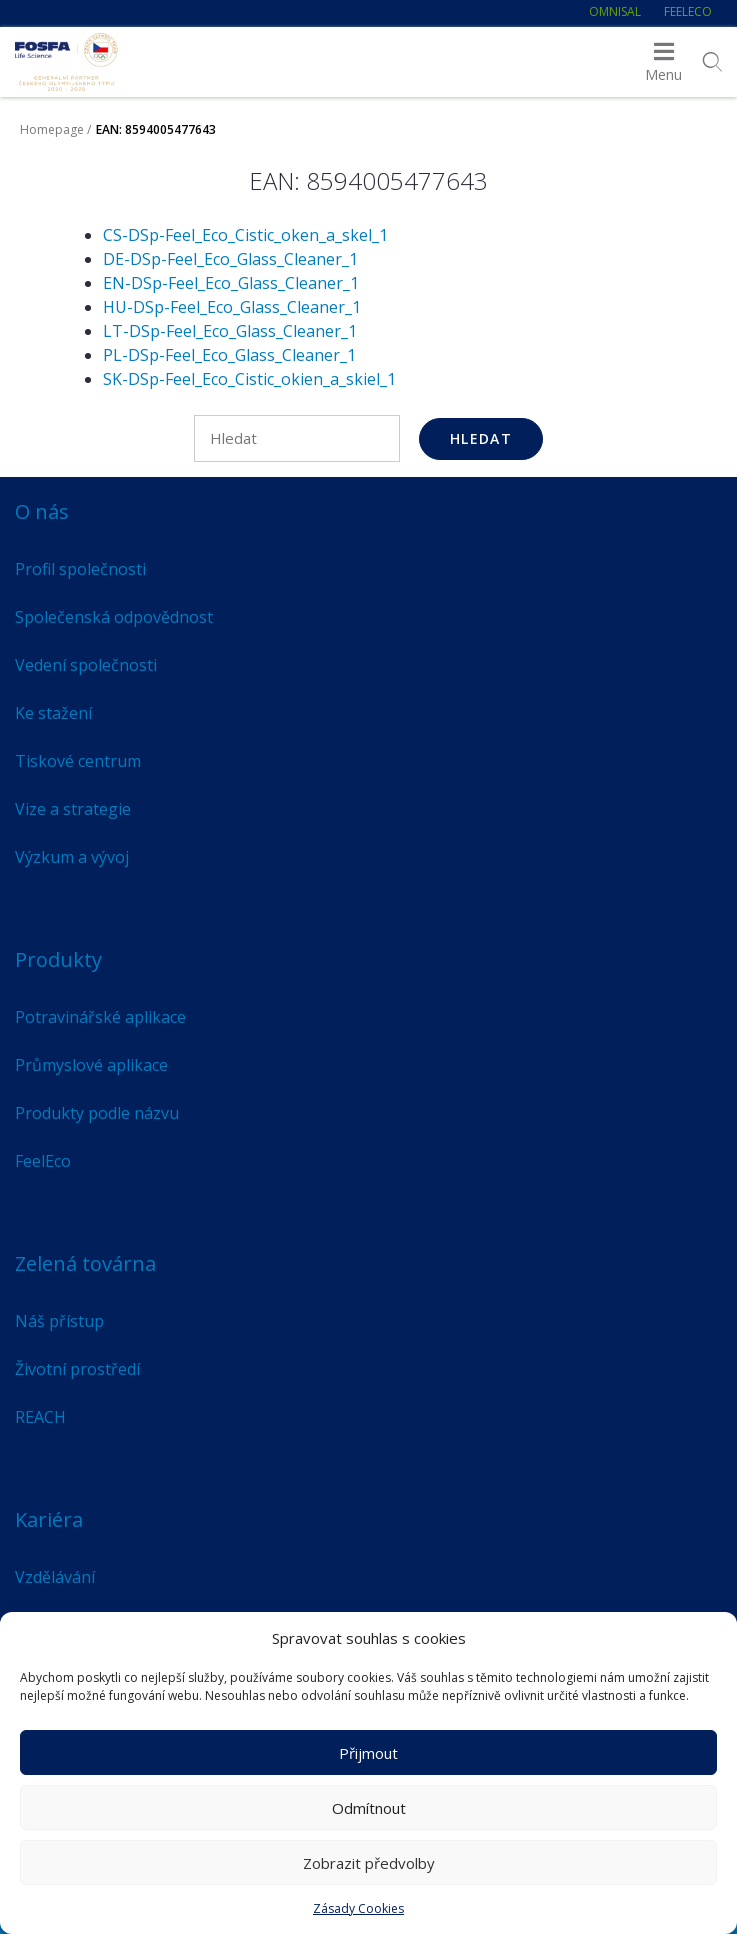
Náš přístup (59, 1321)
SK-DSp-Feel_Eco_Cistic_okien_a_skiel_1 (249, 379)
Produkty (58, 959)
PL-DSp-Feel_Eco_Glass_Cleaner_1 (229, 355)
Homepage (52, 129)
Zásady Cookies (358, 1908)
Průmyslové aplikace (91, 1065)
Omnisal (615, 11)
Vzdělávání (55, 1577)
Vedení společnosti (86, 665)
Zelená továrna (85, 1263)
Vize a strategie (73, 809)
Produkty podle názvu (97, 1113)
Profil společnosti (80, 569)
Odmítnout (369, 1808)
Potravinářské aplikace (100, 1017)
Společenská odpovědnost (114, 617)
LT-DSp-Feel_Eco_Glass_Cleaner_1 (230, 331)
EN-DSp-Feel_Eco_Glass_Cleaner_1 (231, 283)
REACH (40, 1417)
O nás (42, 511)
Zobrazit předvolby (369, 1863)
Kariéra (49, 1519)
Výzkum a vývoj (72, 857)
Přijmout (368, 1753)
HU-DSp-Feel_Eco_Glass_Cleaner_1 (232, 307)
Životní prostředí (77, 1369)
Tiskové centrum (78, 761)
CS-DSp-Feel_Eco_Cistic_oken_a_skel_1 (245, 235)
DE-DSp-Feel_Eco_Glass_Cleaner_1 (230, 259)
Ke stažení (53, 713)
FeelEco (688, 11)
